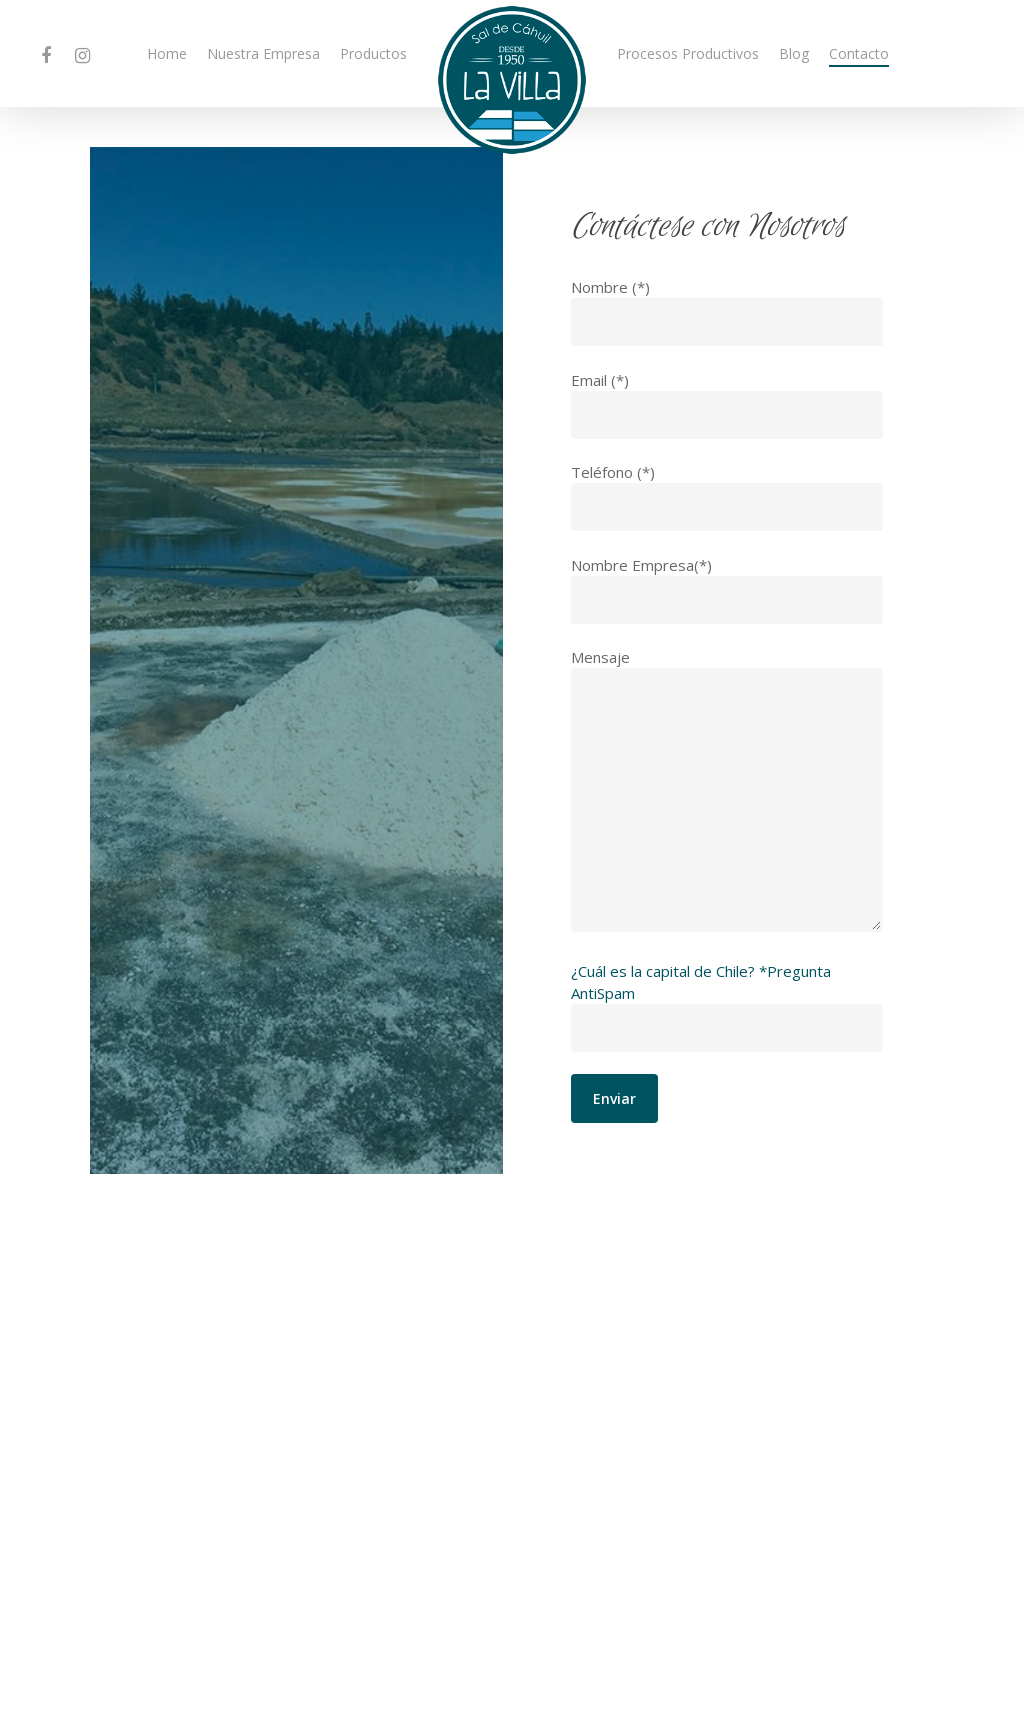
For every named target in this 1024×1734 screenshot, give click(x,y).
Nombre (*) (727, 311)
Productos (373, 53)
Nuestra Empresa (263, 53)
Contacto (859, 53)
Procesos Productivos (688, 53)
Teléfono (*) (727, 496)
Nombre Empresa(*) (727, 589)
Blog (794, 53)
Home (167, 53)
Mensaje (727, 792)
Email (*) (727, 404)
